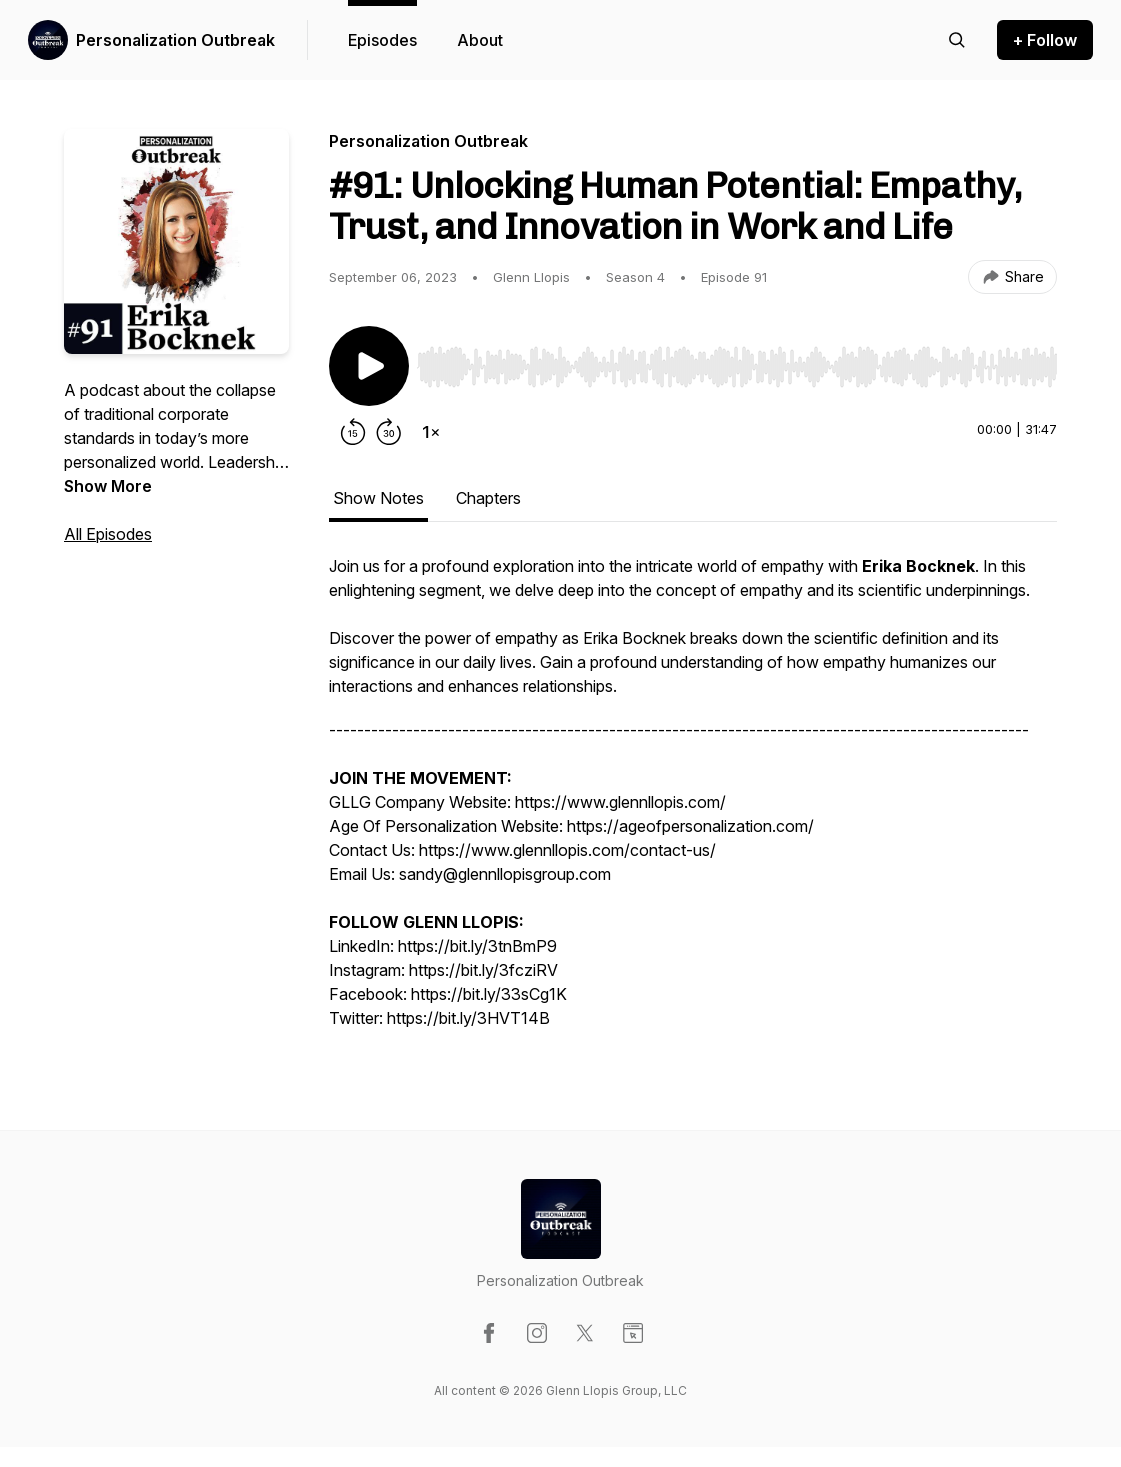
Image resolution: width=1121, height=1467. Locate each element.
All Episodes (108, 534)
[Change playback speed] (431, 432)
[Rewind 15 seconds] (353, 432)
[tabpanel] (693, 802)
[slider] (737, 367)
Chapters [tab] (488, 498)
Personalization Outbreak (175, 40)
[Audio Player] (737, 361)
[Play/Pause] (369, 366)
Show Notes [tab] (378, 498)
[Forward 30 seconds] (389, 432)
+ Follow (1045, 40)
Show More (108, 486)
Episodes (382, 40)
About (480, 40)
